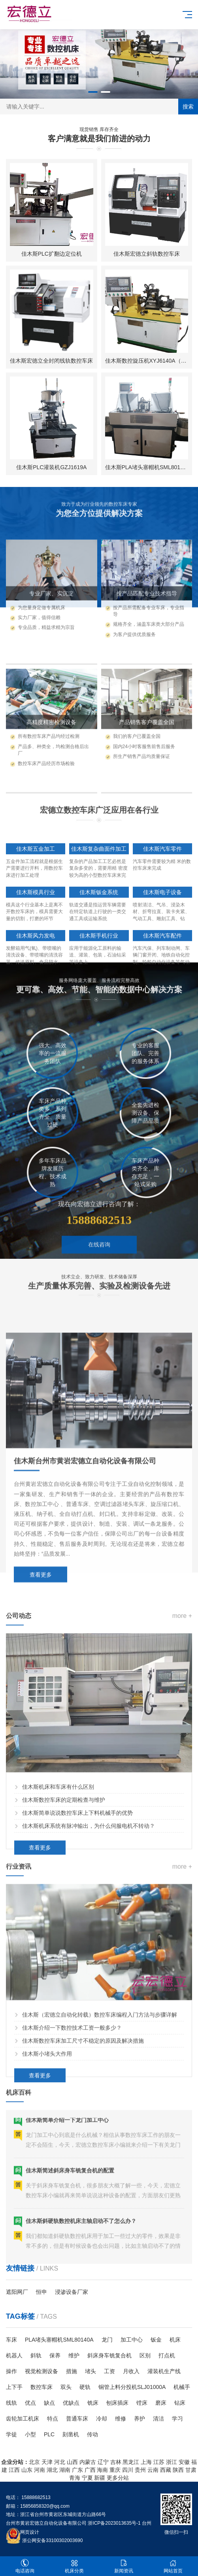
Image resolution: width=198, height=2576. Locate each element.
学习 (177, 2418)
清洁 (158, 2418)
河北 (59, 2462)
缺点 (49, 2403)
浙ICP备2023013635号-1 (114, 2523)
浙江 (171, 2462)
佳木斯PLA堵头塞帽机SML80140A (147, 467)
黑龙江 (131, 2462)
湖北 (52, 2470)
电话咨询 (24, 2566)
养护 (139, 2418)
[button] (93, 92)
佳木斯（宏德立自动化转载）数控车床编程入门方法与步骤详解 (99, 2178)
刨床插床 (117, 2403)
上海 (146, 2462)
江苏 (158, 2462)
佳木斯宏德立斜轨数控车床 (146, 254)
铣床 (92, 2403)
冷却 (101, 2418)
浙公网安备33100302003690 (52, 2540)
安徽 (184, 2462)
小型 (30, 2434)
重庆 (115, 2470)
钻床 (179, 2403)
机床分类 (74, 2566)
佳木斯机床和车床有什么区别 (58, 1968)
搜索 (188, 106)
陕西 (178, 2470)
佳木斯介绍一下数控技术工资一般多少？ (72, 2191)
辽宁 (103, 2462)
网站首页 (173, 2566)
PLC (49, 2434)
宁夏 (87, 2478)
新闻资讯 (124, 2566)
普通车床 (77, 2418)
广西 (90, 2470)
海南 (102, 2470)
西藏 (165, 2470)
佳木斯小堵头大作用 (47, 2218)
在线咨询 (99, 1288)
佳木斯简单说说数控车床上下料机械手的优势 (77, 1994)
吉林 (115, 2462)
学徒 (11, 2434)
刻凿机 (70, 2434)
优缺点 (71, 2403)
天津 (47, 2462)
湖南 (64, 2470)
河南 (39, 2470)
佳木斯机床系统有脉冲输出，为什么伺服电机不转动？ (88, 2007)
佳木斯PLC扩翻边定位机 (51, 254)
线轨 (11, 2403)
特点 (52, 2418)
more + (182, 1797)
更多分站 (118, 2478)
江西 (14, 2470)
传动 (92, 2434)
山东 (26, 2470)
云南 (152, 2470)
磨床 (160, 2403)
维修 (120, 2418)
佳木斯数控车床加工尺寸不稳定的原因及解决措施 (83, 2205)
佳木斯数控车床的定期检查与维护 (63, 1981)
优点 (30, 2403)
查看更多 (41, 1771)
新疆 (99, 2478)
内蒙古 (87, 2462)
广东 (77, 2470)
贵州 (140, 2470)
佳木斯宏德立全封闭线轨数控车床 (51, 361)
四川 (127, 2470)
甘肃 (190, 2470)
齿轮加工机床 (22, 2418)
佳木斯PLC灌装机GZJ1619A (51, 467)
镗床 (141, 2403)
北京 (34, 2462)
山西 (72, 2462)
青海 (74, 2478)
